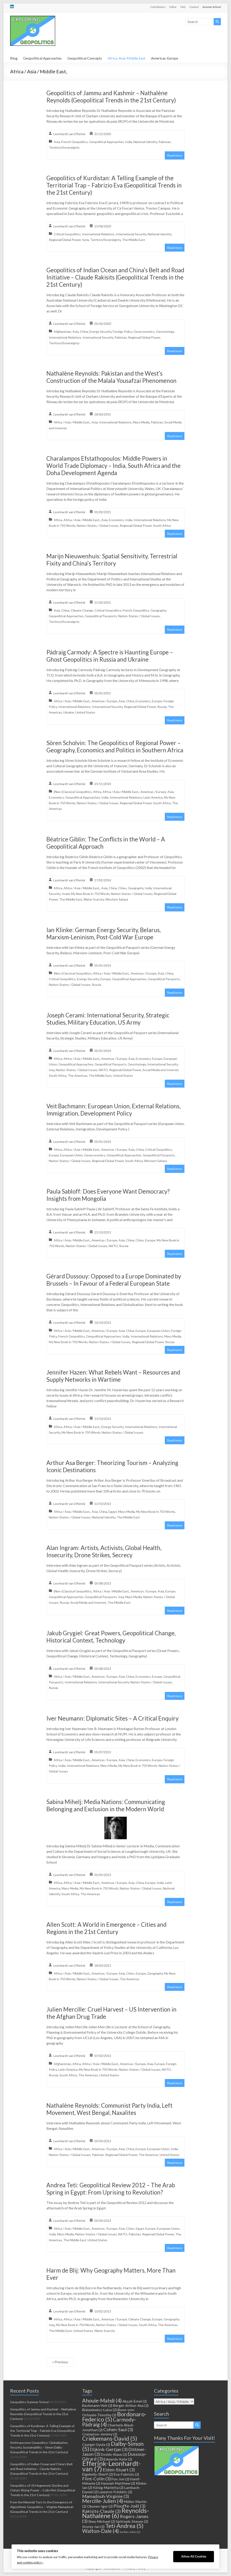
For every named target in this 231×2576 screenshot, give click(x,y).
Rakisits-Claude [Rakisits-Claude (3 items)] (101, 2511)
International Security (131, 234)
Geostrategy (165, 331)
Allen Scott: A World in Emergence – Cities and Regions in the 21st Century (106, 1928)
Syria (85, 240)
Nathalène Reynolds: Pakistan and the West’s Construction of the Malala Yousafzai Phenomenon (111, 377)
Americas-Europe (164, 58)
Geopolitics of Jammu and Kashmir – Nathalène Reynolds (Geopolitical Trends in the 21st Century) (111, 96)
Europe (157, 701)
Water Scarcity (94, 899)
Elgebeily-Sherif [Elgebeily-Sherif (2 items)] (97, 2474)
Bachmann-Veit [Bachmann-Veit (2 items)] (97, 2405)
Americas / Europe (104, 701)
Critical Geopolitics (67, 234)
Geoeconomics (144, 331)
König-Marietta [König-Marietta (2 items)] (108, 2487)
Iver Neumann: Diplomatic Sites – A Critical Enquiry (112, 1718)
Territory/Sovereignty (64, 147)
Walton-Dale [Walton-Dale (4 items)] (100, 2531)
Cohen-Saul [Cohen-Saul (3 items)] (118, 2429)
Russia (162, 707)
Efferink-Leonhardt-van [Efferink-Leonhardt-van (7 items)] (111, 2466)
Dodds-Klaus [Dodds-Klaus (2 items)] (114, 2454)
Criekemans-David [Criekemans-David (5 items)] (109, 2438)
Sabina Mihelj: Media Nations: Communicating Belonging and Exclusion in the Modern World (105, 1805)
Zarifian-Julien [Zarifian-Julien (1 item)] (130, 2531)
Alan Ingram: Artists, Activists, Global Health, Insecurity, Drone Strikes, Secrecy (103, 1551)
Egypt (113, 1511)
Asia (57, 142)
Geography (158, 610)
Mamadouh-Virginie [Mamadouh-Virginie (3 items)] (105, 2496)
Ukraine (68, 712)
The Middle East (133, 240)
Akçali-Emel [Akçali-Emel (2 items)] (134, 2401)
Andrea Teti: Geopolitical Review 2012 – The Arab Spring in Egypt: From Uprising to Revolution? (110, 2188)
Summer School (211, 7)
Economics (116, 520)
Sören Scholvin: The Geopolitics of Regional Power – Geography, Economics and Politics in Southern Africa (114, 746)
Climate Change (82, 610)
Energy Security (100, 331)
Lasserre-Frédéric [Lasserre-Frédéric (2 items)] (115, 2492)
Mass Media (141, 422)
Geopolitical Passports (101, 616)
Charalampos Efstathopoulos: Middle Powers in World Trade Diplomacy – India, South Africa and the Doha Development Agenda (113, 465)
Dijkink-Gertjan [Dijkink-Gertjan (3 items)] (109, 2449)
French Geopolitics (74, 142)
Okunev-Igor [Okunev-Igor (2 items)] (100, 2506)
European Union (71, 1155)
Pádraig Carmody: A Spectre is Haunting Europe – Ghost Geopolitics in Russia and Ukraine (109, 656)
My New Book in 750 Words (90, 894)
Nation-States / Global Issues (97, 525)
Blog (14, 58)
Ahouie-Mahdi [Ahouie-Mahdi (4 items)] (102, 2400)
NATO (103, 1070)
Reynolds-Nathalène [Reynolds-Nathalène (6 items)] (115, 2513)
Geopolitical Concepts (84, 58)
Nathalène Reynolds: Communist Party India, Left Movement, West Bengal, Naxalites (109, 2109)
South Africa (162, 525)
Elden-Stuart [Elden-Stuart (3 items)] (119, 2469)
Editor (173, 7)
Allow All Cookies (193, 2556)
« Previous (60, 2362)
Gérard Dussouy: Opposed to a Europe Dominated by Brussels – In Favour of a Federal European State (113, 1280)
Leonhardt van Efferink (69, 134)
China (84, 331)
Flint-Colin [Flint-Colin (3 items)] (96, 2478)
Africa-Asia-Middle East (126, 58)
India (128, 142)
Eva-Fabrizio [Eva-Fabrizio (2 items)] (126, 2474)
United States (85, 712)
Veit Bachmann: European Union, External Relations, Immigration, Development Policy (113, 1109)
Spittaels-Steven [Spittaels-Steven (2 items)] (132, 2521)
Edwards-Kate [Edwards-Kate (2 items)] (118, 2459)
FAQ (183, 7)
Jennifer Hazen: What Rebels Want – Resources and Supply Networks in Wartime (113, 1376)
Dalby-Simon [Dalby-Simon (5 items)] (113, 2446)
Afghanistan (62, 331)
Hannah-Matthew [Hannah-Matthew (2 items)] (118, 2483)
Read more (174, 155)
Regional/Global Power (65, 240)
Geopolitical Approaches (42, 58)
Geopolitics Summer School (29, 2402)
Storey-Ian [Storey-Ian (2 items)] (93, 2526)
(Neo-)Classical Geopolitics (73, 792)
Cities (122, 888)
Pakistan (165, 142)
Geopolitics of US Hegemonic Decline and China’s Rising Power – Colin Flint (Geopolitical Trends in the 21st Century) (42, 2490)
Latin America (153, 797)
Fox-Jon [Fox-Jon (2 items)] (120, 2479)
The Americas (77, 1075)
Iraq (51, 1070)
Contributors (158, 7)
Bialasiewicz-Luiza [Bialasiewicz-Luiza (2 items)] (99, 2409)
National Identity (145, 142)
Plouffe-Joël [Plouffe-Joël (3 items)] (129, 2506)
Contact (194, 7)
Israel (66, 894)
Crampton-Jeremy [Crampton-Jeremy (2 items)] (99, 2434)
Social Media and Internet (161, 1070)
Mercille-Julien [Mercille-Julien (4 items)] (102, 2501)
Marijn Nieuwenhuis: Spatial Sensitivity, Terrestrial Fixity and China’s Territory (111, 559)
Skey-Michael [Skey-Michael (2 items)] (101, 2521)
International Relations (98, 234)
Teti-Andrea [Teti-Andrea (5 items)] (124, 2525)
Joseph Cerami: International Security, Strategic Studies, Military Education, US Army (107, 1019)
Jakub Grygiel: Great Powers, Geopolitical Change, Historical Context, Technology (111, 1636)
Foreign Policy (122, 331)
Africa (58, 520)
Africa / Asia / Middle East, (72, 422)
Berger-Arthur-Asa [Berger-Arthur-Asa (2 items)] (131, 2405)
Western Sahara (116, 899)
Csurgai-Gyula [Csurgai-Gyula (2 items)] (96, 2444)
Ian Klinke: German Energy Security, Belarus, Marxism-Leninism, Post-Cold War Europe (103, 933)
